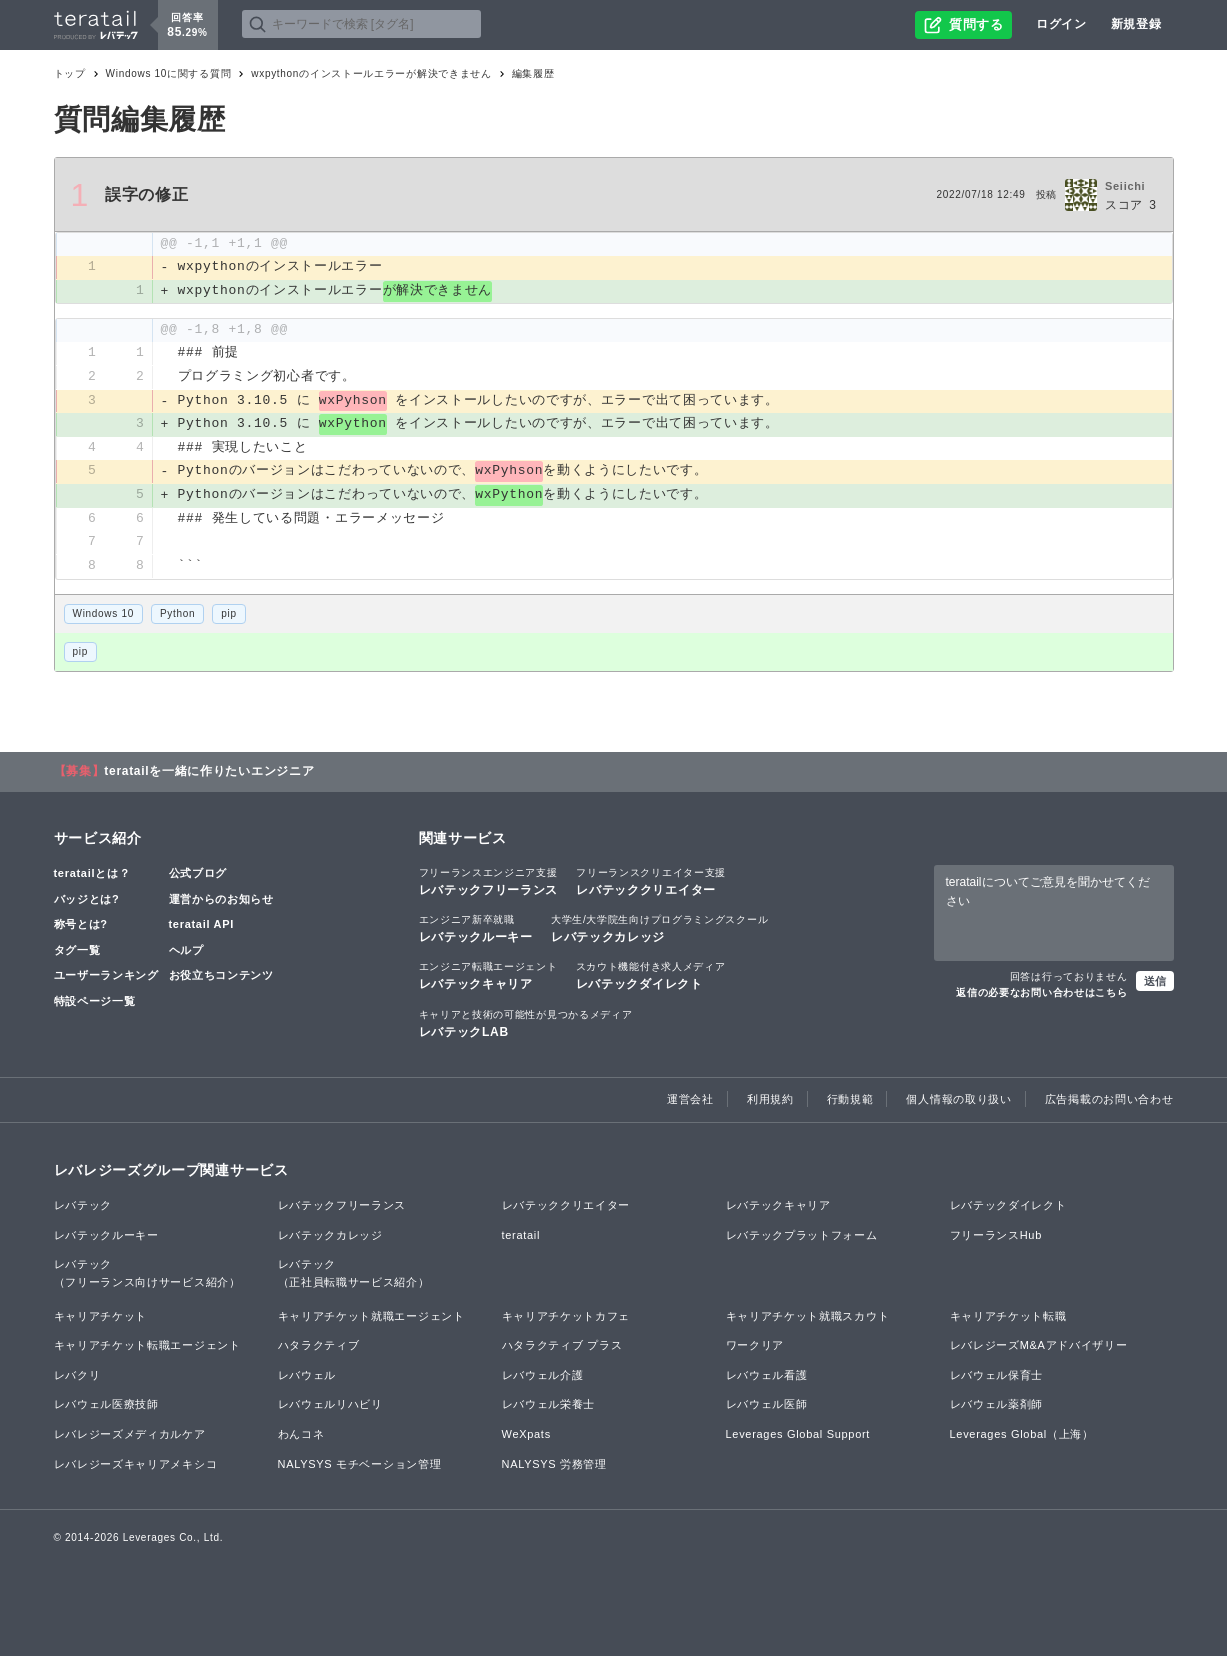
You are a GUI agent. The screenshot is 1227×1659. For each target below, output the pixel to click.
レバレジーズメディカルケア (130, 1437)
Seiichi (1125, 186)
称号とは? (81, 927)
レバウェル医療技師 (106, 1408)
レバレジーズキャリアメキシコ (136, 1467)
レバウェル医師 (767, 1408)
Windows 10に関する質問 (169, 73)
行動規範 (850, 1102)
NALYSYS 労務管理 (554, 1467)
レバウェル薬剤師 (997, 1408)
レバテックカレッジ (659, 931)
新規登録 (1136, 24)
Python (177, 616)
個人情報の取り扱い (958, 1102)
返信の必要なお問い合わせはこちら (1041, 995)
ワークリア (755, 1348)
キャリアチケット (101, 1319)
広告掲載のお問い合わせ (1109, 1102)
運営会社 (690, 1102)
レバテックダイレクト (651, 979)
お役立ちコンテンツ (221, 979)
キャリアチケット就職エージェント (371, 1319)
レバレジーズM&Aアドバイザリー (1039, 1348)
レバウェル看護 (767, 1378)
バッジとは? (87, 902)
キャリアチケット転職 (1008, 1319)
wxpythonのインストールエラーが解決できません (371, 73)
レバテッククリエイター (651, 884)
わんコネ (301, 1437)
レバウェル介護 (543, 1378)
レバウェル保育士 (997, 1378)
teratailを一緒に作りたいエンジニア (209, 774)
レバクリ (77, 1378)
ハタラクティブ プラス (562, 1348)
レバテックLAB (526, 1026)
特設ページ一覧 (95, 1004)
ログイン (1061, 24)
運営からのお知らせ (221, 902)
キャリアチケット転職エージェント (147, 1348)
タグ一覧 (77, 953)
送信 (1155, 984)
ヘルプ (186, 953)
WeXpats (526, 1437)
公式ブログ (198, 876)
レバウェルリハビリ (330, 1408)
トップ (70, 73)
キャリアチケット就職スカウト (808, 1319)
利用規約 (770, 1102)
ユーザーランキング (106, 979)
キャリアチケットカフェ (566, 1319)
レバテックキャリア (488, 979)
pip (228, 616)
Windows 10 (103, 616)
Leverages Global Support (798, 1437)
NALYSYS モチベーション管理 (360, 1467)
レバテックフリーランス (489, 884)
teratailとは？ (92, 876)
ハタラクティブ (319, 1348)
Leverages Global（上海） (1022, 1437)
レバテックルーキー (476, 931)
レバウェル (307, 1378)
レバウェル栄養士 (549, 1408)
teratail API (201, 927)
